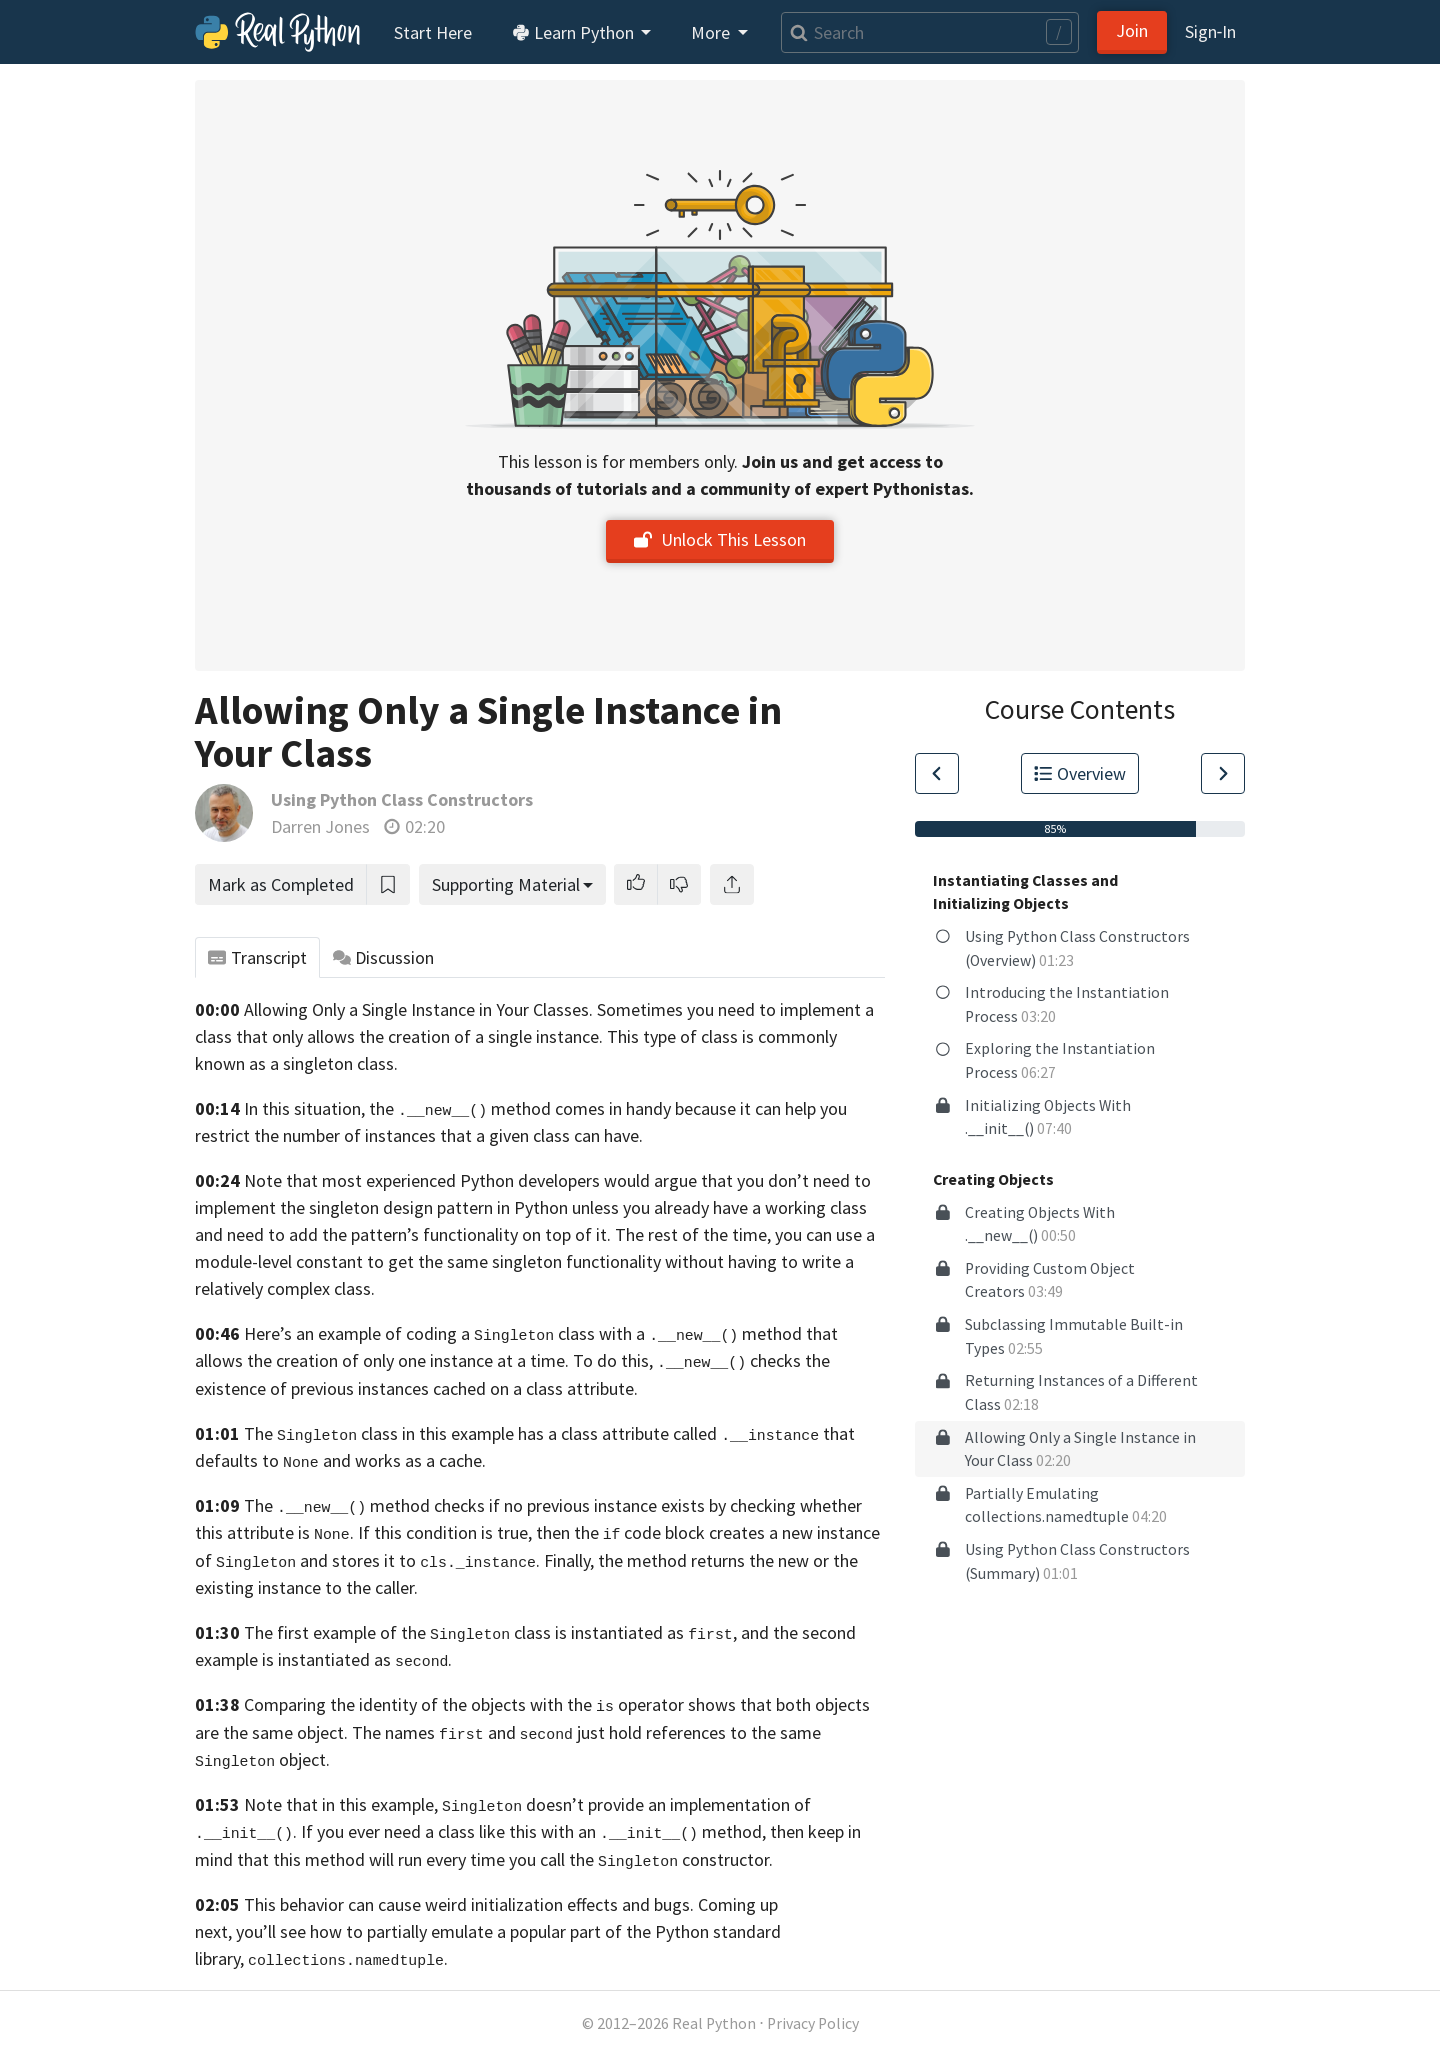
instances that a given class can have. (504, 1135)
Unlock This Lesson (720, 539)
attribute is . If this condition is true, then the (413, 1532)
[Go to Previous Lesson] (937, 773)
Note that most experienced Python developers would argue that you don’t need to (557, 1180)
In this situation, (304, 1108)
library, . (321, 1958)
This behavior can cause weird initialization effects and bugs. (469, 1904)
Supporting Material (506, 884)
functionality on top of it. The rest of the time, (597, 1234)
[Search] (930, 32)
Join (1132, 30)
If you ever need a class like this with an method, (533, 1831)
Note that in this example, (341, 1804)
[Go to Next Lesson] (1223, 773)
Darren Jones (320, 826)
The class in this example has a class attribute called (480, 1433)
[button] (636, 884)
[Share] (732, 884)
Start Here (433, 32)
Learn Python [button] (575, 32)
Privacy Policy (813, 2023)
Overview (1080, 773)
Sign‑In (1210, 31)
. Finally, (507, 1560)
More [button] (712, 32)
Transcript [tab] (257, 957)
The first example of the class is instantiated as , (490, 1632)
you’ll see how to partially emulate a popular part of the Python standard (508, 1931)
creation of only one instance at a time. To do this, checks (538, 1360)
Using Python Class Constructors (402, 799)
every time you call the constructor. (599, 1859)
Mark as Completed (281, 884)
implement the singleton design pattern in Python (381, 1207)
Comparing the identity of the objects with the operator (464, 1704)
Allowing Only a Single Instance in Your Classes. (418, 1009)
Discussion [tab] (384, 957)
